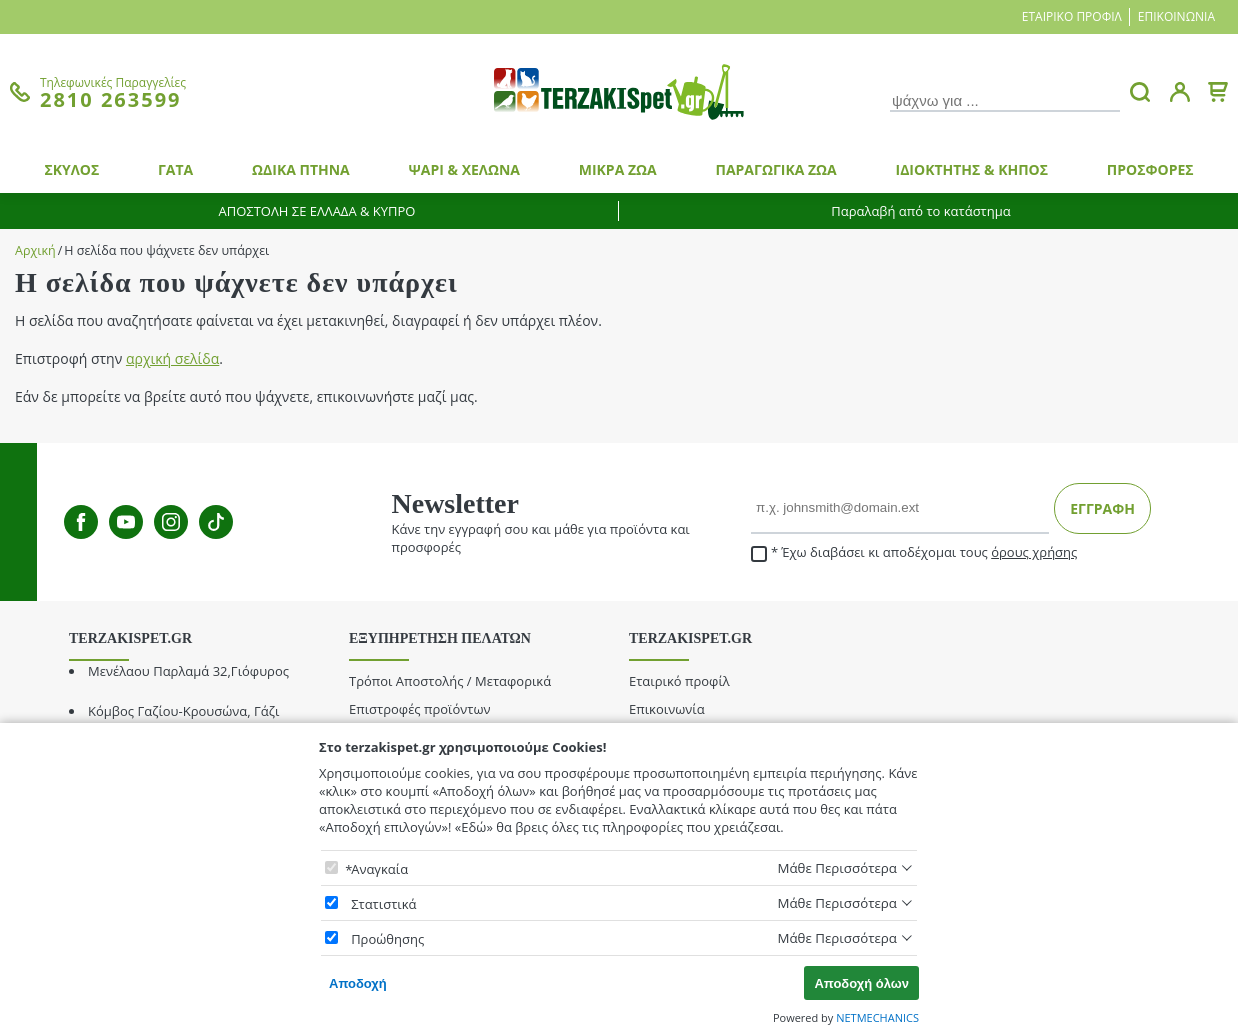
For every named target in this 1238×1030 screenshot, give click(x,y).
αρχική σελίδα (172, 358)
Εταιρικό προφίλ (1072, 16)
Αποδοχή (358, 983)
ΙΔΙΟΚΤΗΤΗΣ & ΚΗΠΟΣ (972, 169)
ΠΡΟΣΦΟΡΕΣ (1150, 169)
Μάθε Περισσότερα (837, 868)
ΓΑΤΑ (175, 169)
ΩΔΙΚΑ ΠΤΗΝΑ (301, 169)
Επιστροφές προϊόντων (420, 709)
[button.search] (1140, 92)
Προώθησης (387, 939)
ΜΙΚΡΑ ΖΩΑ (618, 169)
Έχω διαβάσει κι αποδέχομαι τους (914, 552)
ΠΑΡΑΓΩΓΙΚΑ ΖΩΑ (775, 169)
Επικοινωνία (1176, 16)
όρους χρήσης (1034, 552)
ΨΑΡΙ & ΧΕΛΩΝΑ (464, 169)
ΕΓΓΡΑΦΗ (1102, 508)
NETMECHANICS (877, 1017)
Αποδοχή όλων (861, 983)
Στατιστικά (383, 904)
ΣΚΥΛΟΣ (71, 169)
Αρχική (35, 250)
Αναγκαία (379, 869)
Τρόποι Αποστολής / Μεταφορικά (450, 681)
